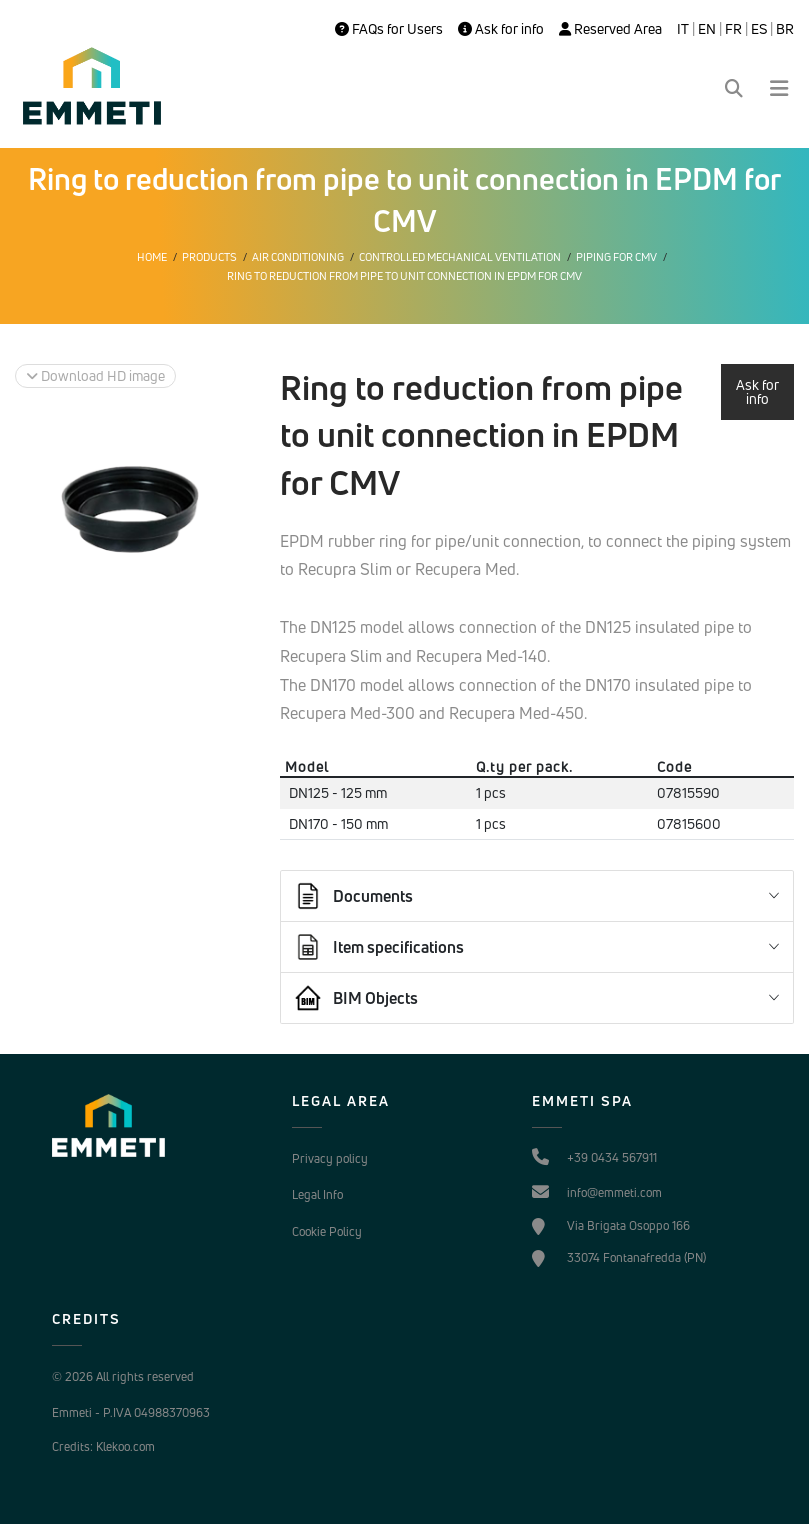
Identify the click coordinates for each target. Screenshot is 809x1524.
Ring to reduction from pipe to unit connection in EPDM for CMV (404, 276)
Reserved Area (610, 29)
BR (785, 29)
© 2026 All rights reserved (123, 1376)
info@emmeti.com (614, 1192)
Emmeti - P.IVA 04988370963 (131, 1412)
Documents (353, 896)
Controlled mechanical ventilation (460, 257)
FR (733, 29)
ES (759, 29)
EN (707, 29)
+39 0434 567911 (612, 1157)
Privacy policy (330, 1158)
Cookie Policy (327, 1231)
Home (152, 257)
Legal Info (317, 1194)
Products (209, 257)
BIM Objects (355, 998)
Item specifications (378, 947)
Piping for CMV (616, 257)
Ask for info (501, 29)
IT (683, 29)
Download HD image (95, 375)
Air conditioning (298, 257)
